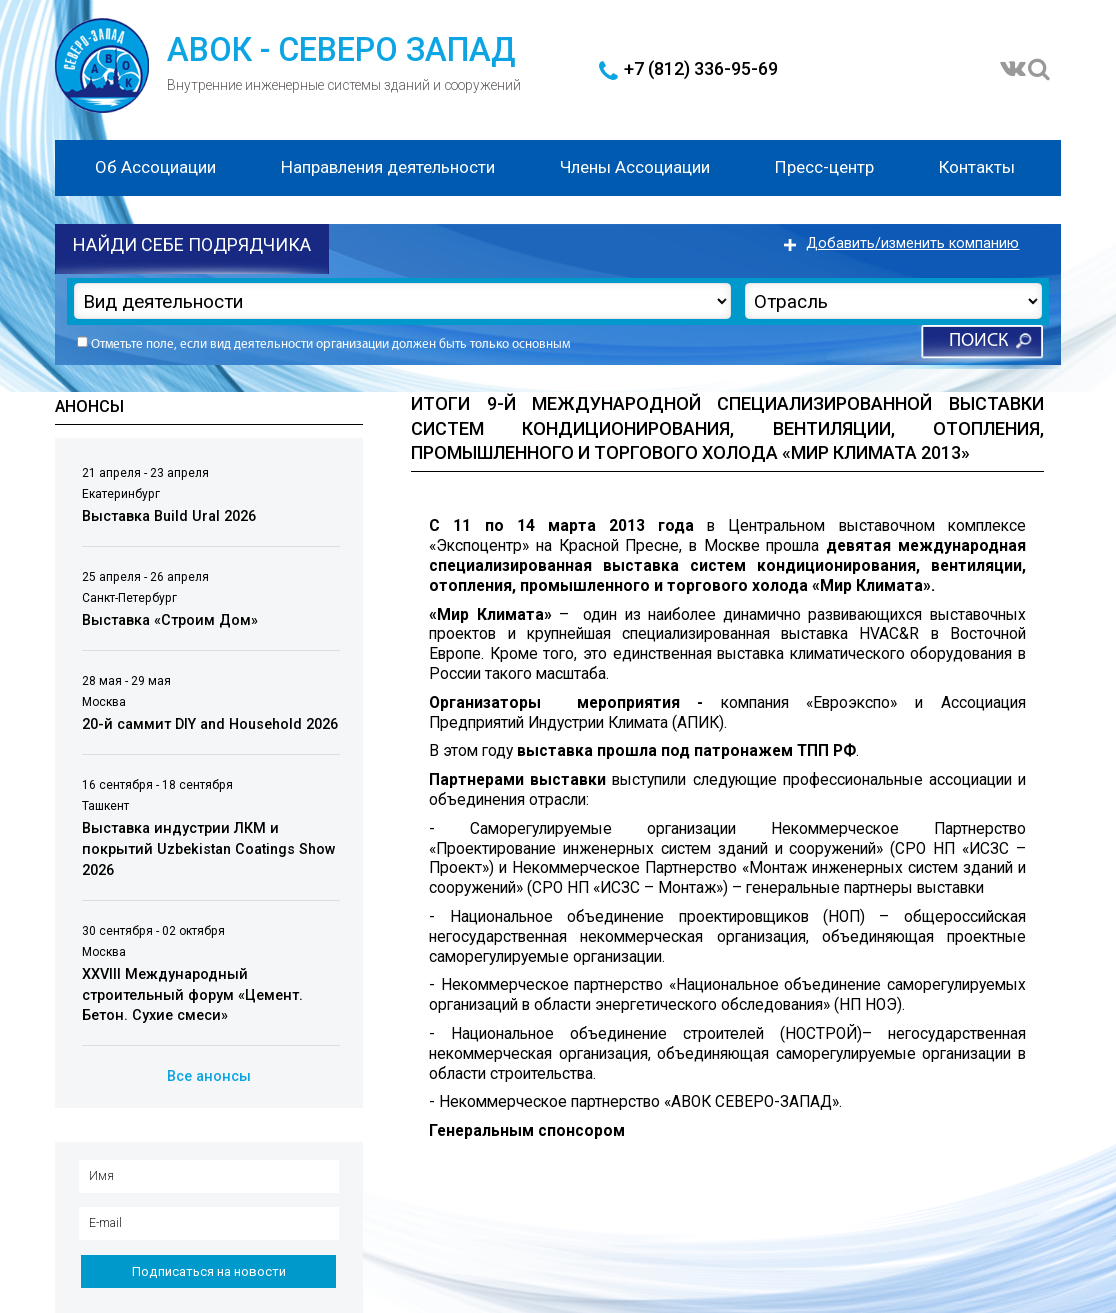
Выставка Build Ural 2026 (169, 516)
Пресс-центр (824, 167)
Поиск (978, 341)
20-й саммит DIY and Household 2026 (210, 724)
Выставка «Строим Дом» (170, 620)
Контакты (977, 167)
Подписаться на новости (209, 1271)
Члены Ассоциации (635, 167)
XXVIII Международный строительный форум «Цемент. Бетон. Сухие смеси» (192, 995)
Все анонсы (209, 1076)
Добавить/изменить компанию (912, 243)
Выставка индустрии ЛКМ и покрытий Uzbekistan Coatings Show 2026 (209, 850)
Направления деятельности (388, 167)
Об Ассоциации (155, 167)
